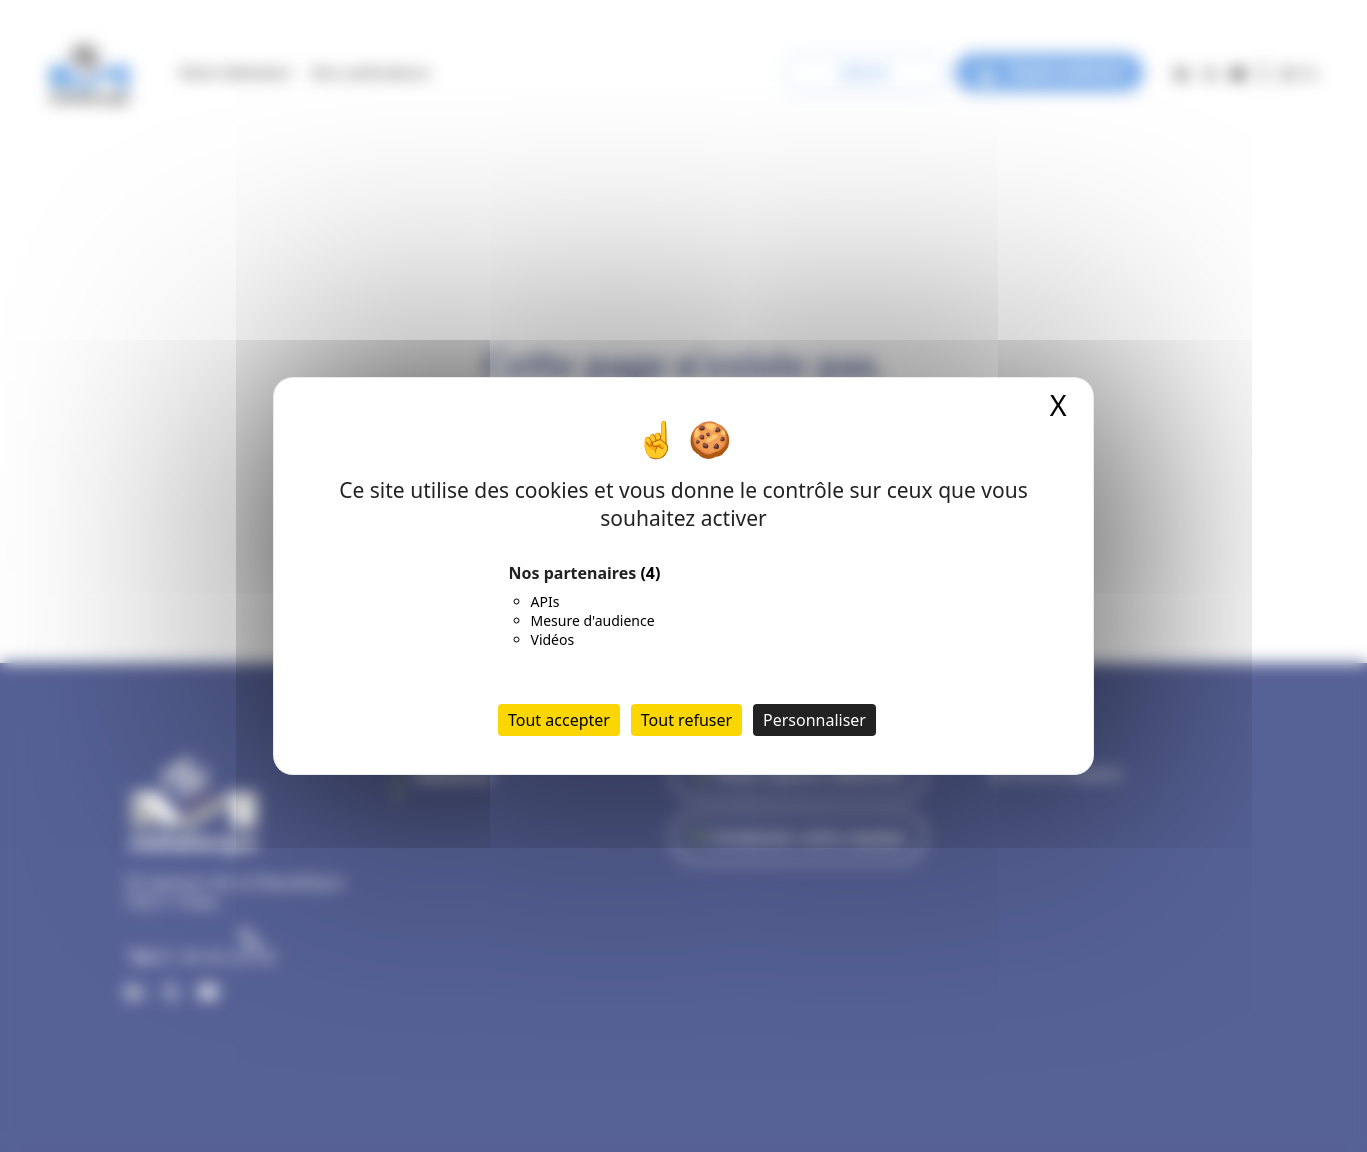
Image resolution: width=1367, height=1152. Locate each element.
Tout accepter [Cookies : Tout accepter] (559, 720)
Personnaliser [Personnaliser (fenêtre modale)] (814, 720)
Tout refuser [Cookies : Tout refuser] (686, 720)
